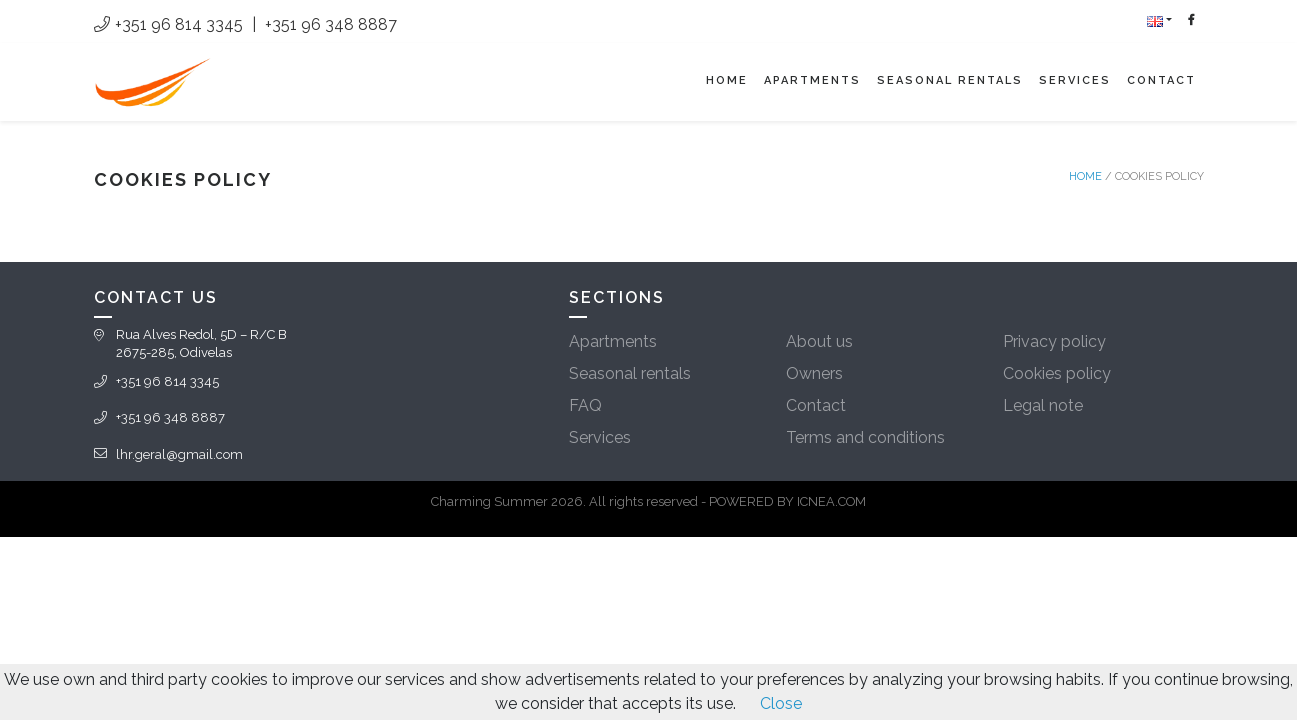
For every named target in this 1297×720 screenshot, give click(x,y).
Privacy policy (1054, 341)
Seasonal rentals (950, 80)
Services (1075, 80)
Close (781, 703)
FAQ (585, 405)
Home (727, 80)
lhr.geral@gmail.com (179, 454)
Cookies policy (1057, 373)
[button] (1159, 21)
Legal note (1043, 405)
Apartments (812, 80)
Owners (814, 373)
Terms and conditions (865, 437)
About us (819, 341)
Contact (1161, 80)
